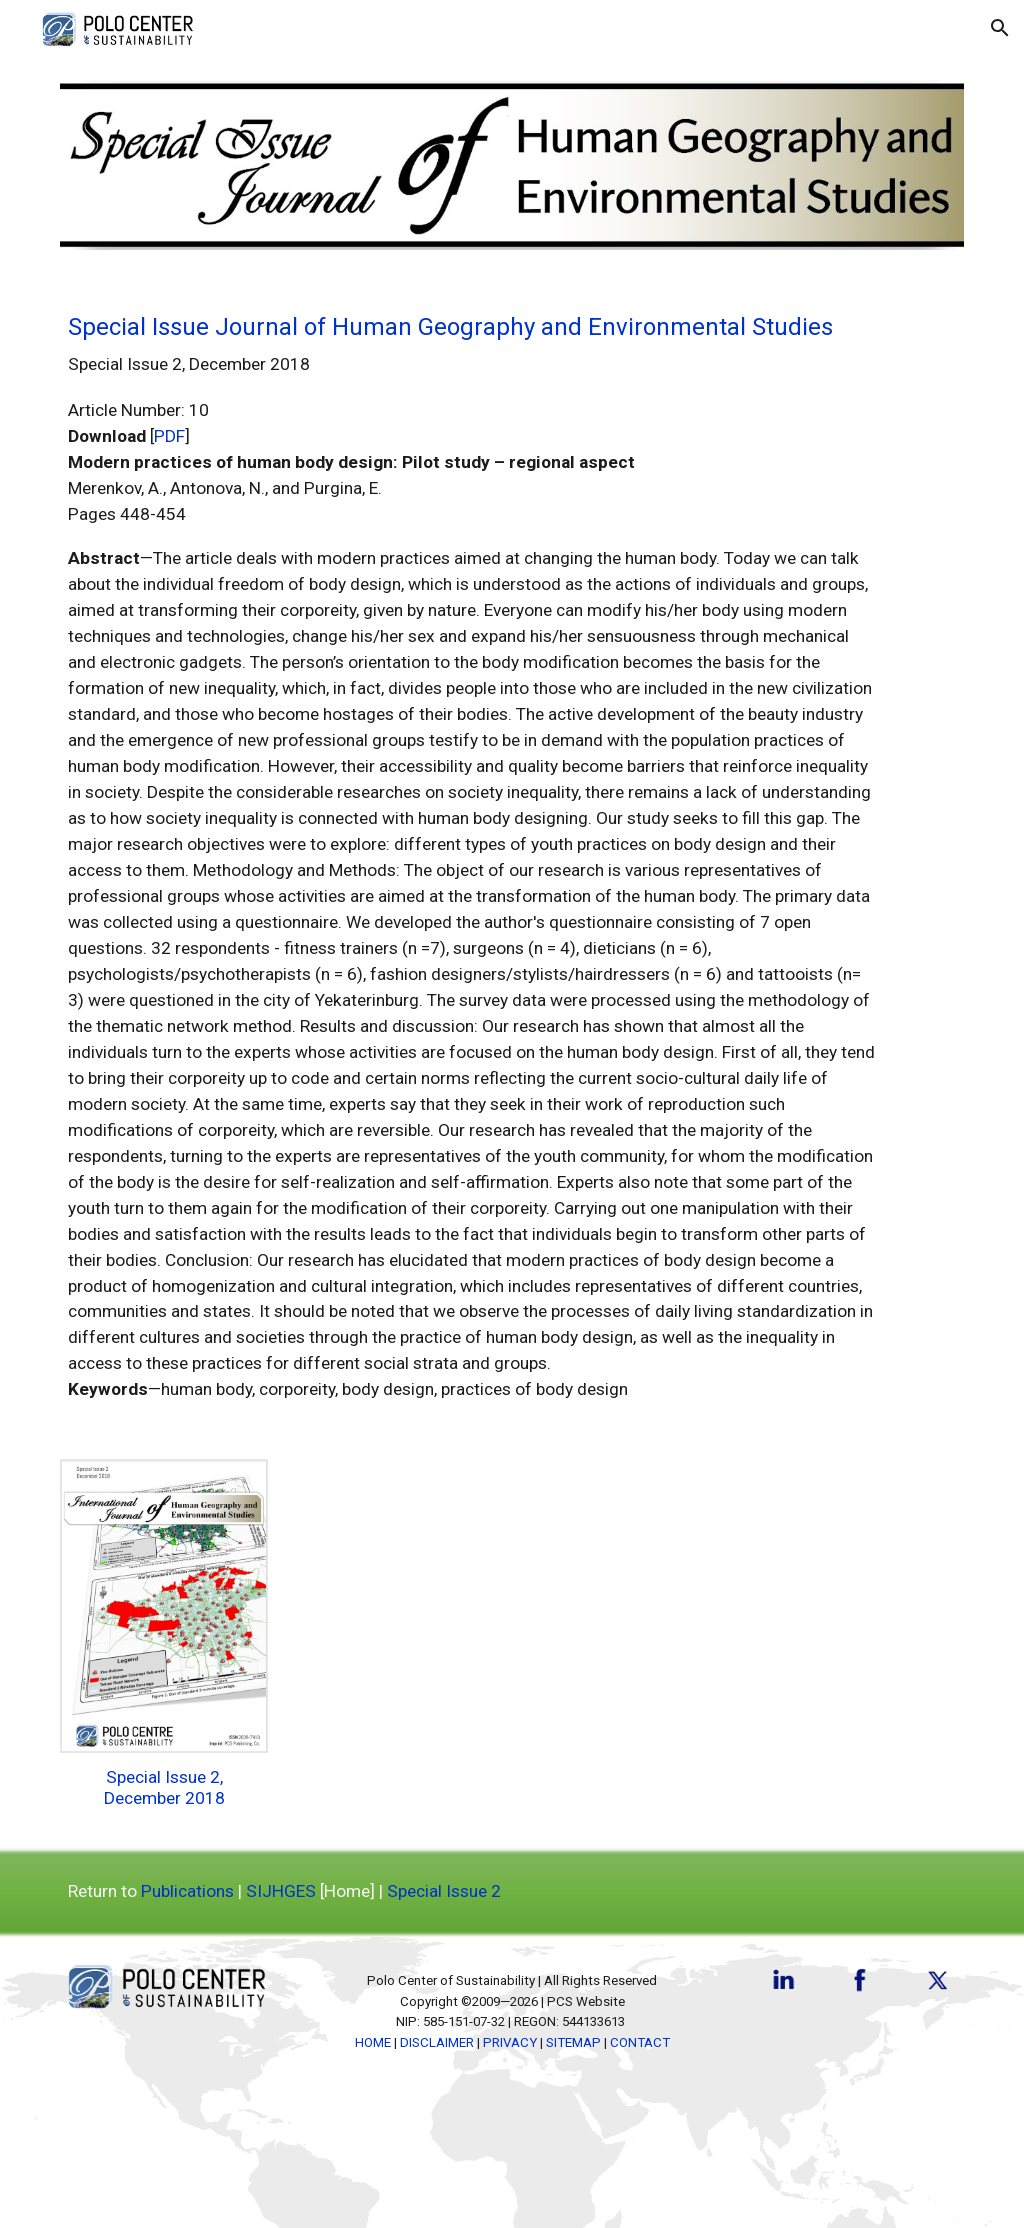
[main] (473, 855)
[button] (1000, 28)
